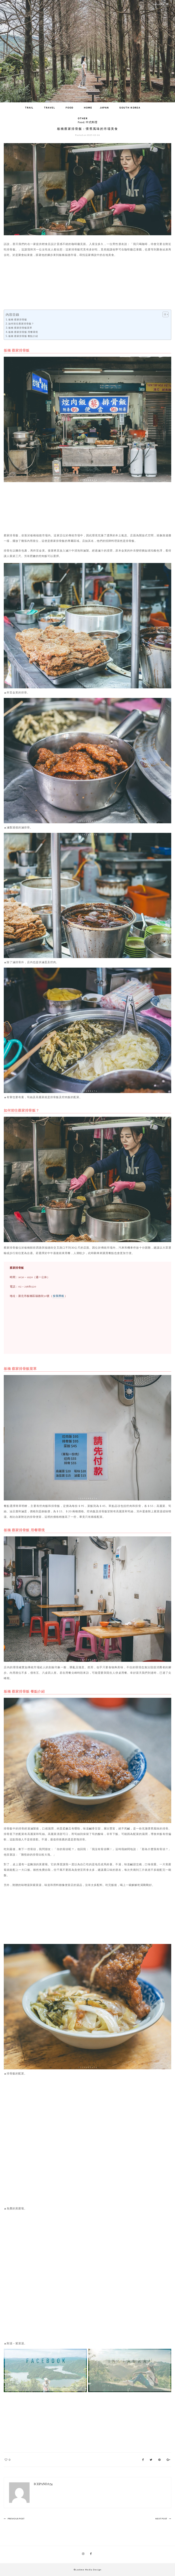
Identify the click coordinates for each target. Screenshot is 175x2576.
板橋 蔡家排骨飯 (17, 319)
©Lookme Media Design (88, 2569)
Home (88, 107)
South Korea (129, 107)
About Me (161, 4)
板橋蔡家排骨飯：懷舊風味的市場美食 (87, 128)
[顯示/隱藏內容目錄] (164, 314)
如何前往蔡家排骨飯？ (21, 323)
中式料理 (91, 122)
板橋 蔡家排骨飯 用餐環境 (23, 331)
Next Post (160, 2518)
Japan (104, 107)
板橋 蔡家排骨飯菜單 (20, 327)
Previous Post (17, 2518)
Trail (29, 107)
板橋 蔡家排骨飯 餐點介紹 (23, 335)
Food (69, 107)
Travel (49, 107)
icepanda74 (43, 2484)
